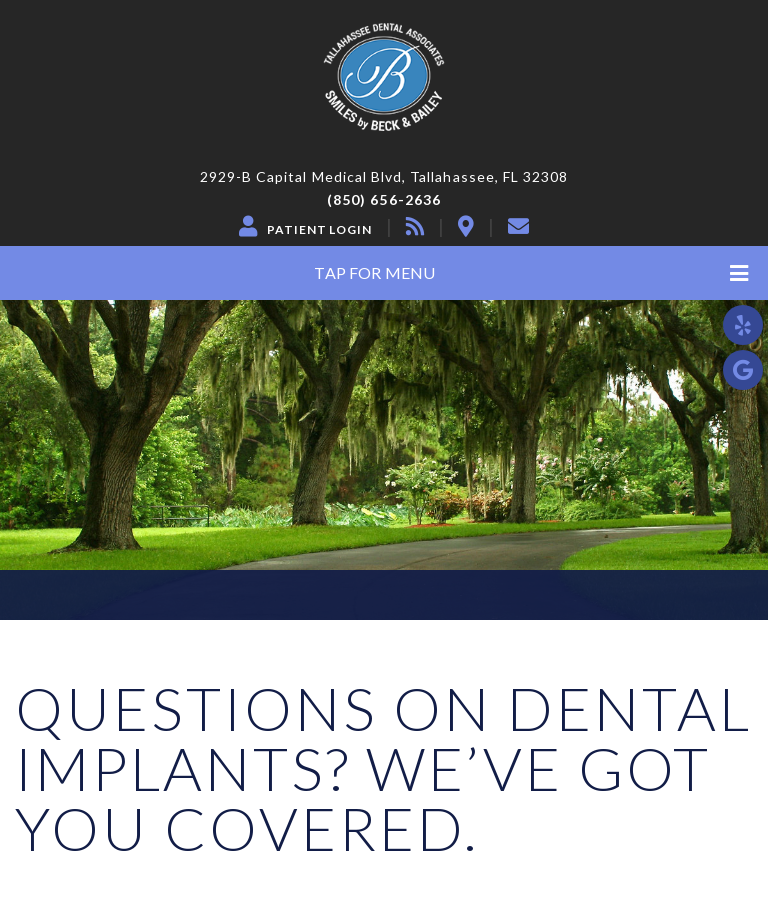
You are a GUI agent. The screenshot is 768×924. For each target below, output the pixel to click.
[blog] (415, 226)
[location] (466, 226)
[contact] (518, 226)
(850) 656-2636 (384, 200)
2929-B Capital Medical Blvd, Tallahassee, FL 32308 (384, 177)
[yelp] (743, 325)
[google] (743, 370)
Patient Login (319, 230)
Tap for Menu (531, 273)
